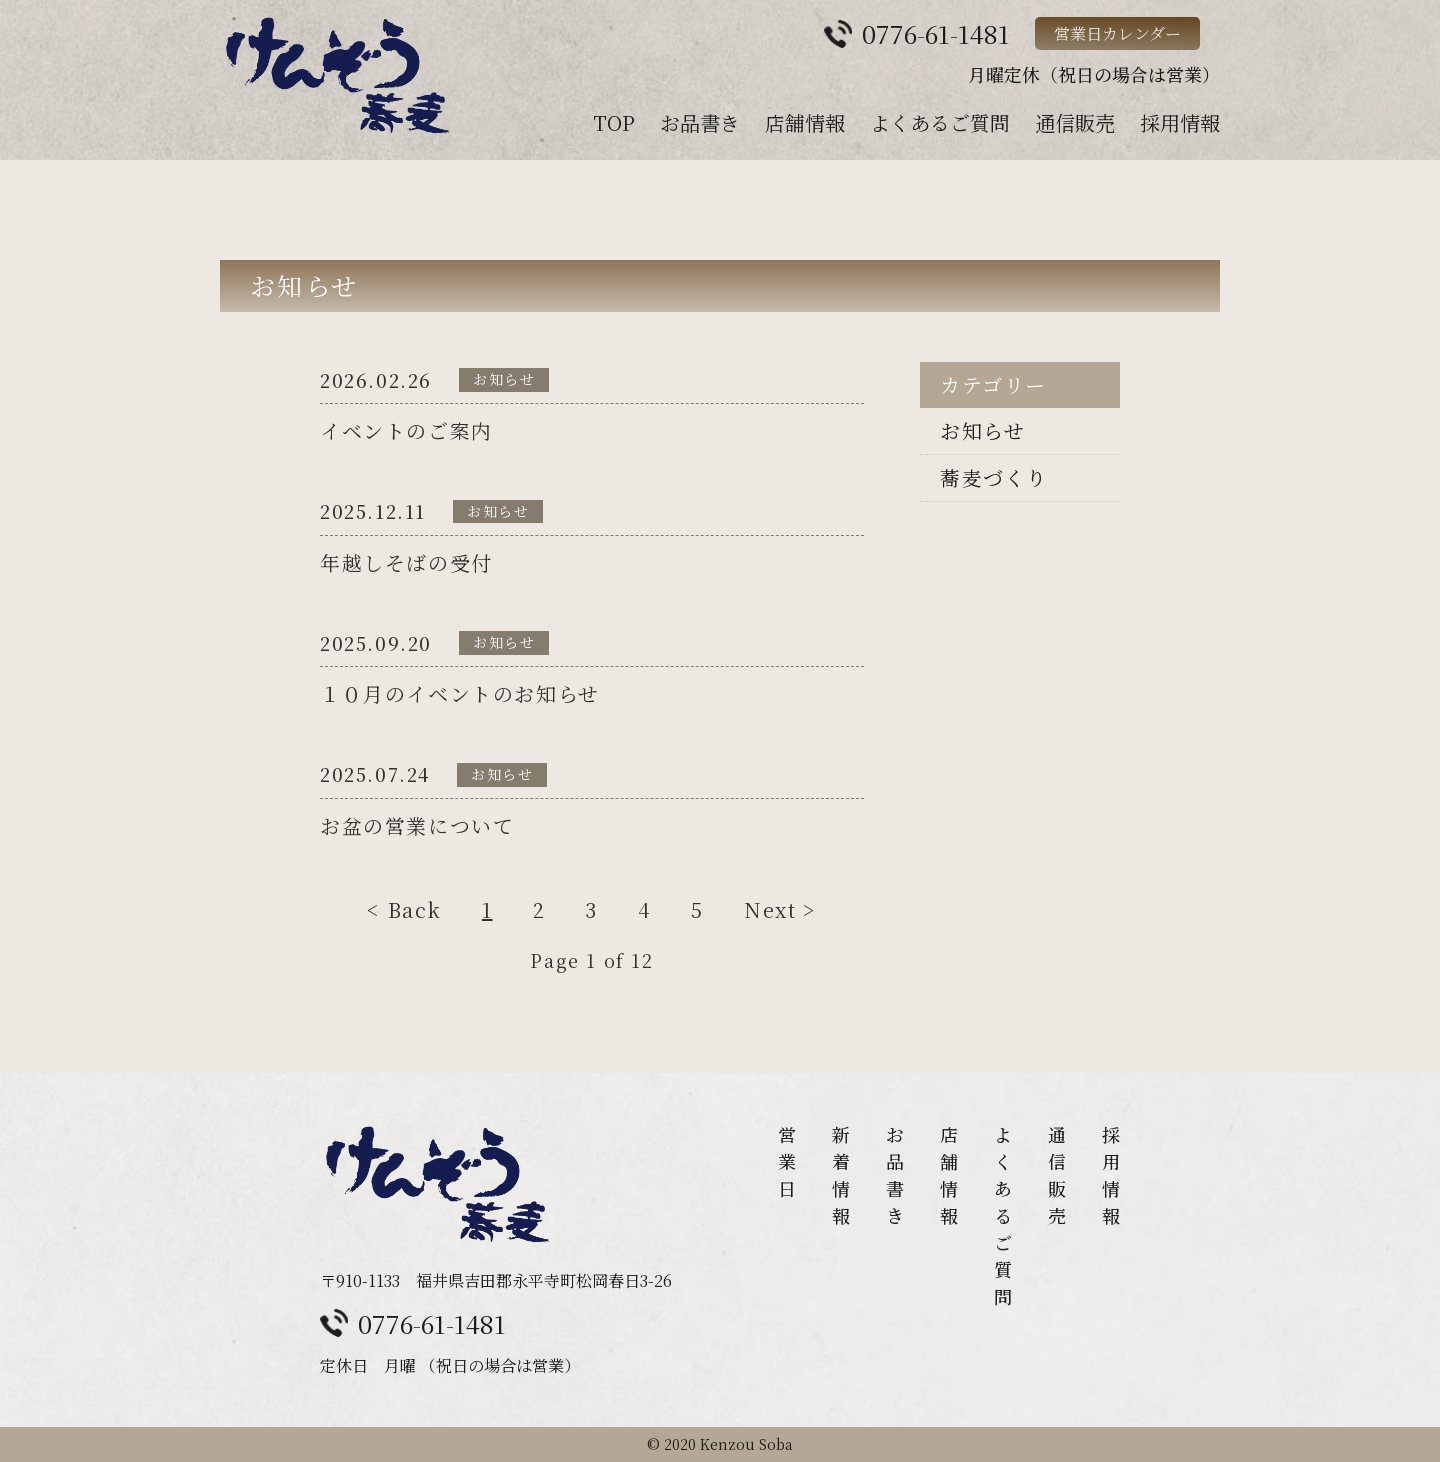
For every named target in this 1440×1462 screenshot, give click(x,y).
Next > (780, 914)
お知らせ (982, 430)
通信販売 (1075, 122)
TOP (614, 122)
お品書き (700, 122)
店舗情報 (805, 122)
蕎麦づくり (994, 477)
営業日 (787, 1161)
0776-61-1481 (432, 1323)
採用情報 (1180, 122)
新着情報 (841, 1174)
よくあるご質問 (940, 122)
